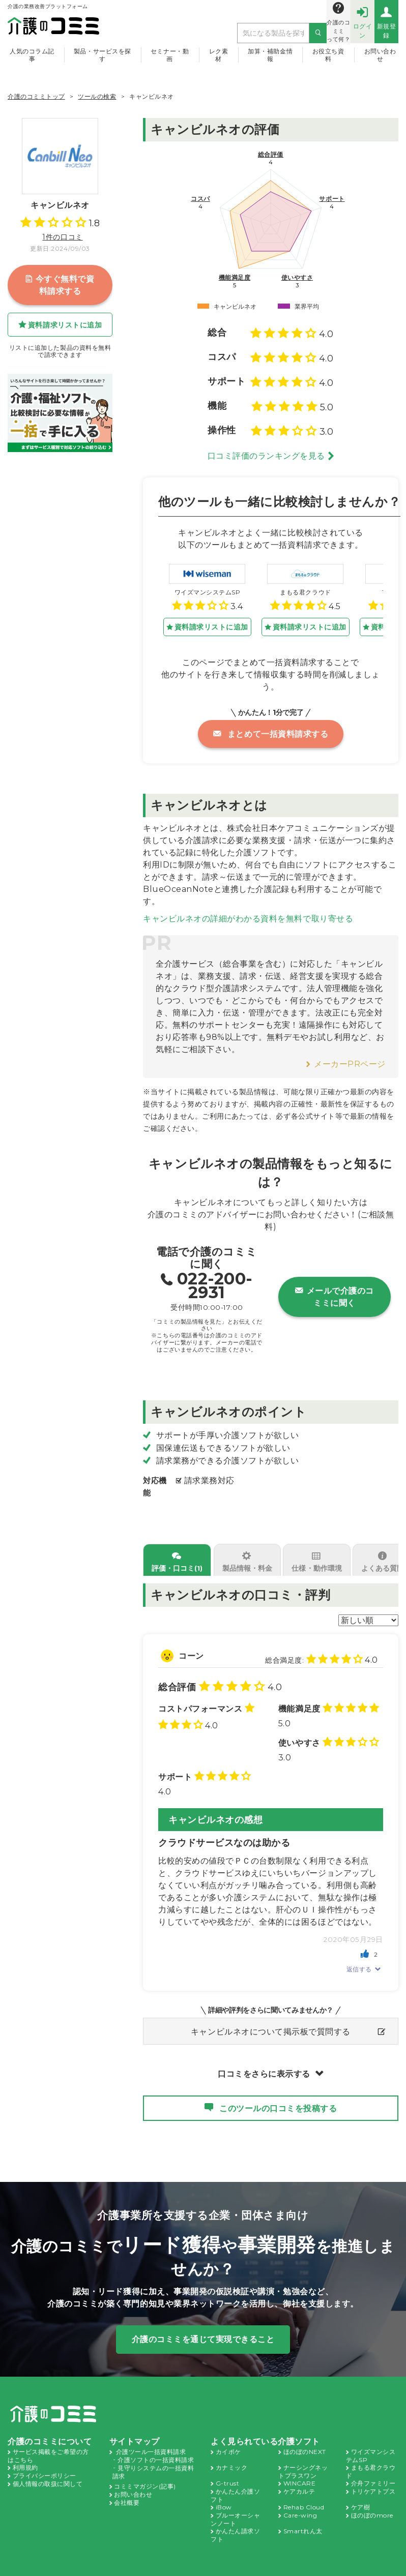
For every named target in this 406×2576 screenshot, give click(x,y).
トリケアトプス (373, 2479)
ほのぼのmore (372, 2503)
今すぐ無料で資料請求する (60, 285)
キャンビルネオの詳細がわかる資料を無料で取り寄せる (248, 906)
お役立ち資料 (328, 55)
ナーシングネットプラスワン (303, 2459)
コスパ (200, 198)
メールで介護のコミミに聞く (334, 1285)
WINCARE (299, 2471)
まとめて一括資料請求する (270, 734)
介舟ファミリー (373, 2471)
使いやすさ (297, 277)
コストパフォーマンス (200, 1696)
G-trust (228, 2471)
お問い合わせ (380, 55)
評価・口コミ (177, 1556)
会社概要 (126, 2490)
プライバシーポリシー (44, 2463)
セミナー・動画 (170, 55)
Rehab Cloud (304, 2495)
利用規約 (25, 2455)
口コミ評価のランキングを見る (266, 456)
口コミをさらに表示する (264, 2061)
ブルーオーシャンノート (235, 2507)
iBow (224, 2495)
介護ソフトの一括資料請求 (156, 2447)
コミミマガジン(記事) (145, 2474)
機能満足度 (235, 277)
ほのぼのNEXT (305, 2439)
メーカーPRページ (350, 1052)
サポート (331, 198)
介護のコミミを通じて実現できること (203, 2327)
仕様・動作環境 (316, 1556)
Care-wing (300, 2503)
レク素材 (218, 55)
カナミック (232, 2455)
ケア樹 (360, 2495)
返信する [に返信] (359, 1957)
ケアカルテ (299, 2479)
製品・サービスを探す (102, 55)
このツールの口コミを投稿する (278, 2096)
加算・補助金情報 (270, 55)
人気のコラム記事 (32, 55)
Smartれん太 (303, 2519)
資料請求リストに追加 (65, 325)
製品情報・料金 (246, 1556)
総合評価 (270, 154)
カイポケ (228, 2439)
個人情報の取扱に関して (48, 2471)
